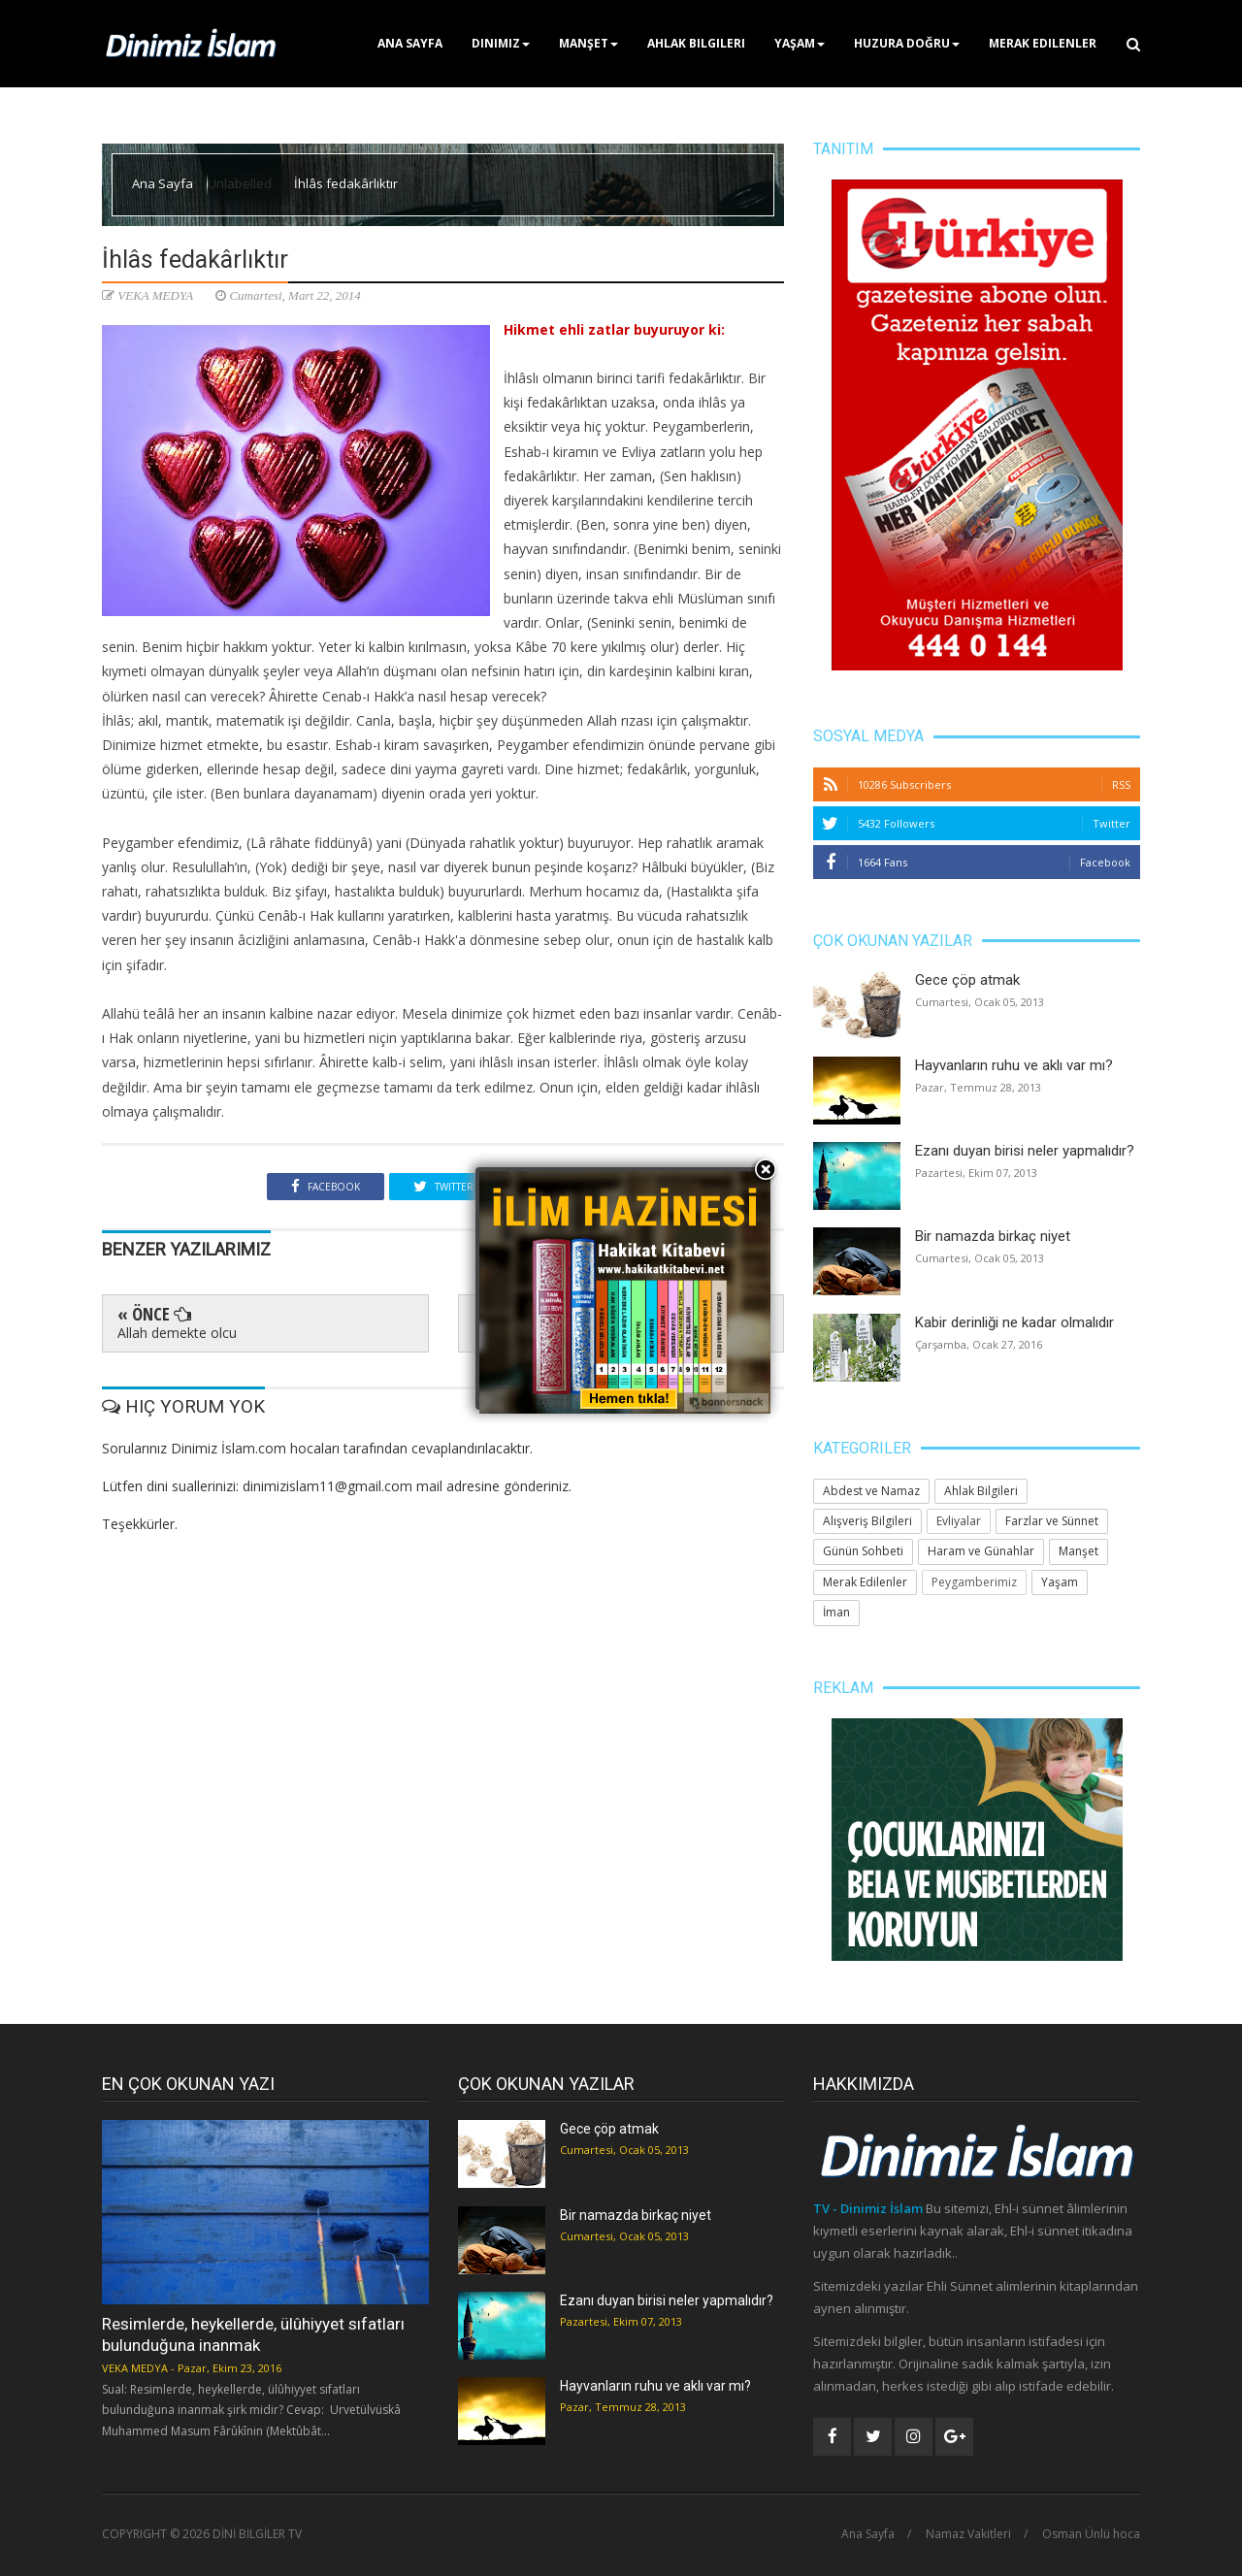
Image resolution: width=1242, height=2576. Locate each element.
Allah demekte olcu (177, 1332)
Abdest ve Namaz (871, 1491)
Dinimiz (501, 43)
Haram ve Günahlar (981, 1551)
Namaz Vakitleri (968, 2534)
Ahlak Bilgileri (696, 43)
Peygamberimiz (974, 1582)
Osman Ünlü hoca (1091, 2534)
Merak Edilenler (1042, 43)
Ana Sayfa (409, 43)
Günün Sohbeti (863, 1551)
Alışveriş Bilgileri (867, 1521)
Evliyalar (958, 1521)
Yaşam (799, 43)
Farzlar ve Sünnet (1051, 1521)
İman (836, 1612)
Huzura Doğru (907, 43)
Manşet (588, 43)
